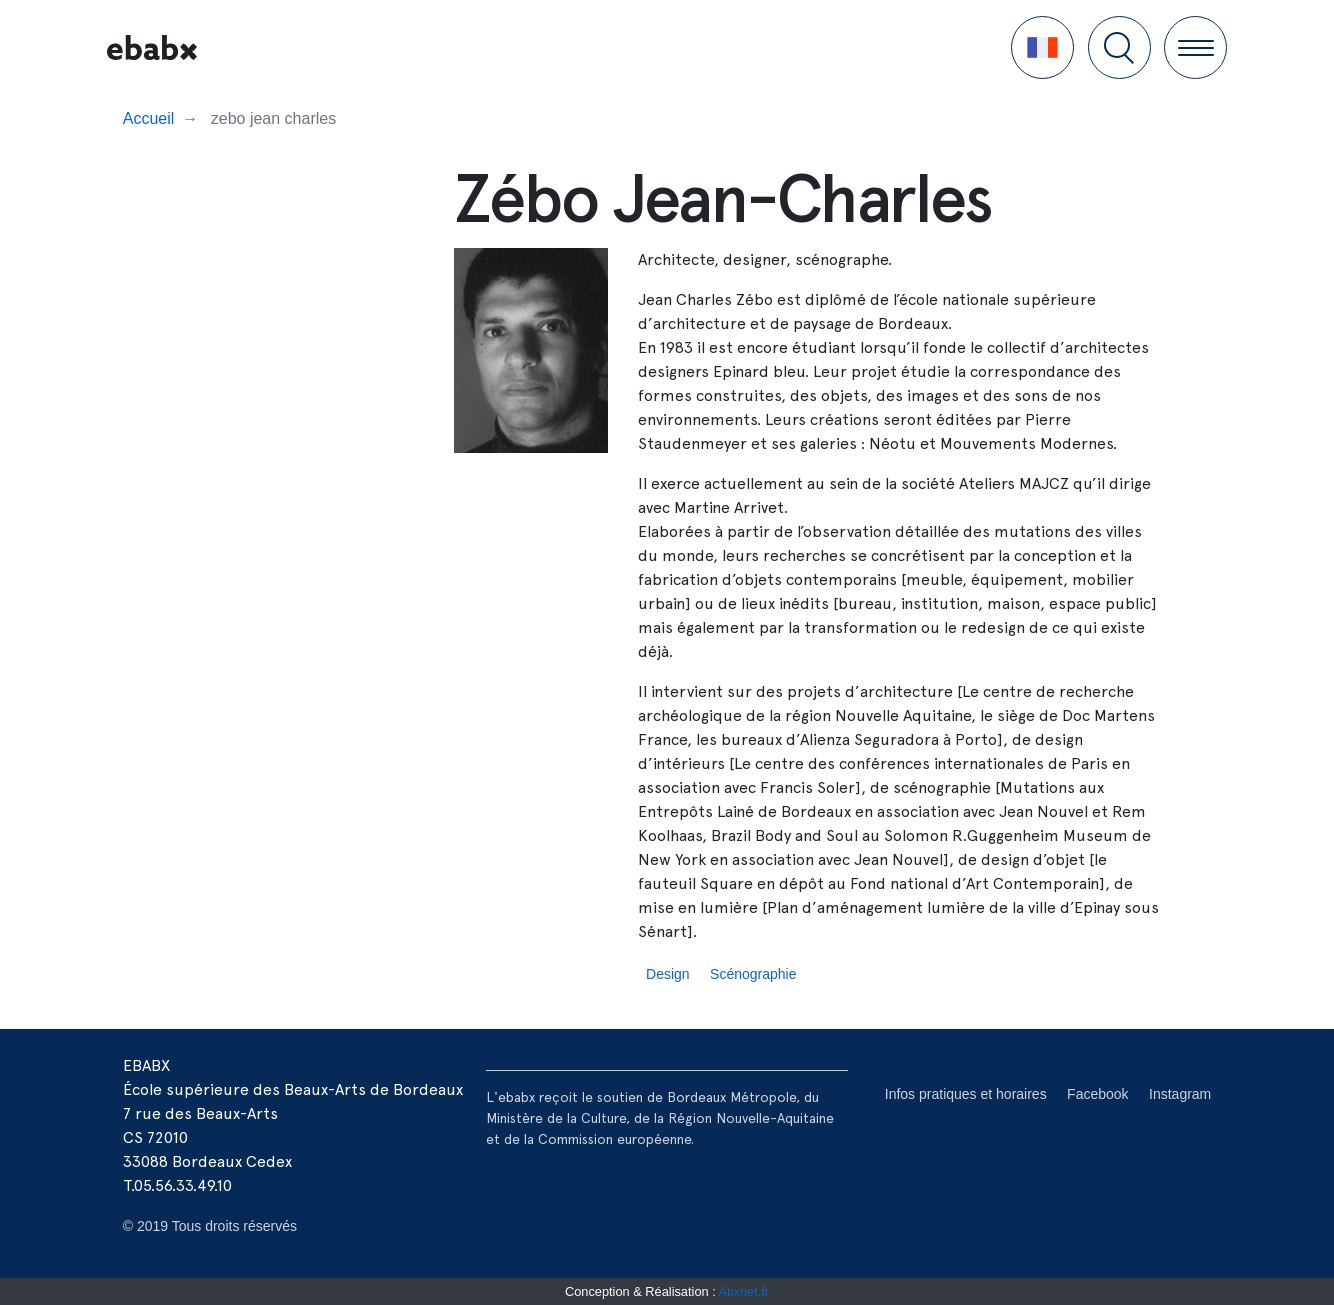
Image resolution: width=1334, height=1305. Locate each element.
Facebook (1097, 1094)
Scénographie (753, 974)
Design (668, 974)
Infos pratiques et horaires (966, 1094)
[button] (1042, 47)
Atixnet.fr (744, 1291)
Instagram (1180, 1094)
